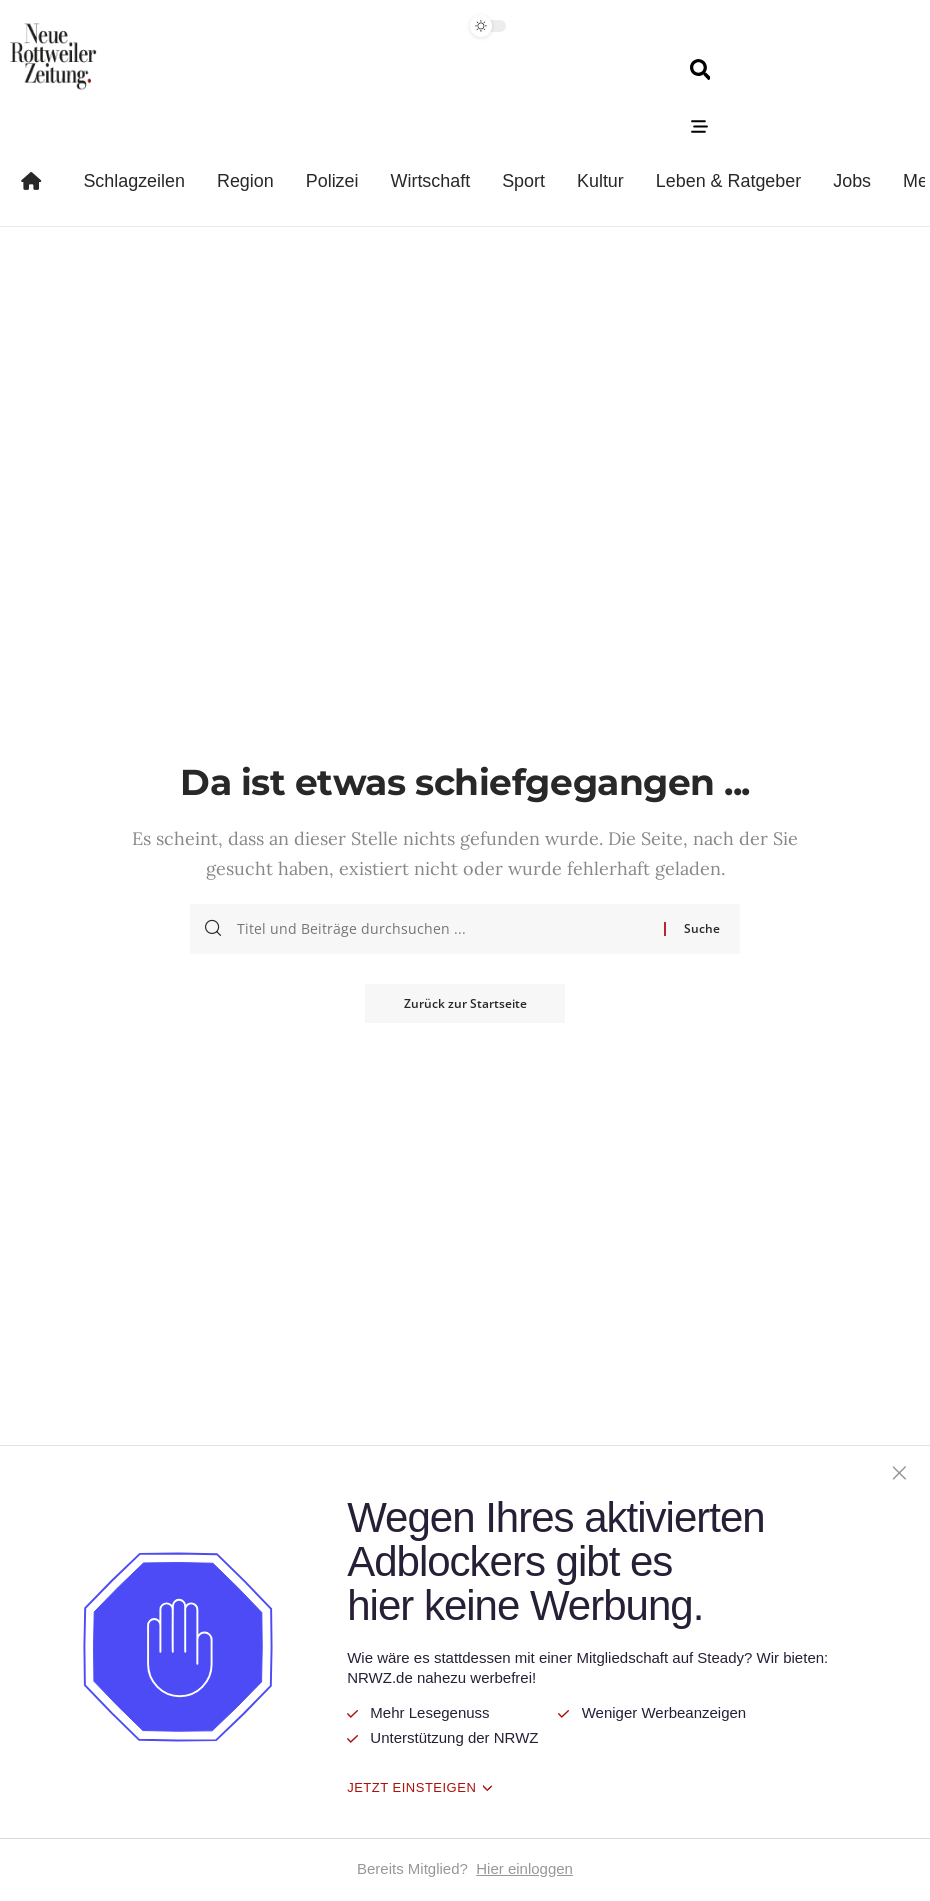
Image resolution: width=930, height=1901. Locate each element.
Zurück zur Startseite (465, 1003)
